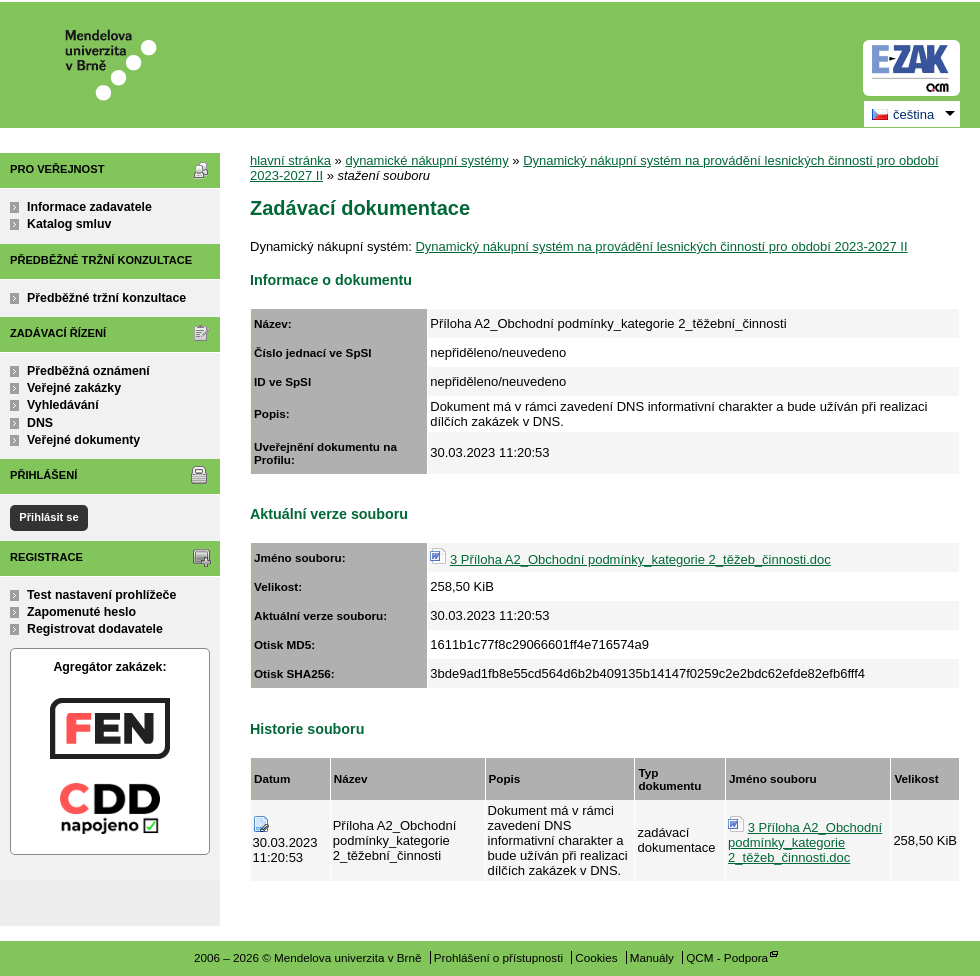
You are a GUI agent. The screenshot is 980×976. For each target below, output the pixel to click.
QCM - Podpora (727, 957)
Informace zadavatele (89, 207)
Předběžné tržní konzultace (106, 298)
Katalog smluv (69, 224)
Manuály (652, 957)
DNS (40, 423)
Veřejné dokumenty (83, 440)
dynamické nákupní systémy (426, 160)
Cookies (596, 957)
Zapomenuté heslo (81, 612)
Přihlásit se (48, 517)
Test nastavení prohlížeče (101, 595)
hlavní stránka (290, 160)
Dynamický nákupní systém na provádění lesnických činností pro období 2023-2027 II (661, 246)
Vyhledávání (63, 405)
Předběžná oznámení (88, 371)
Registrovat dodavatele (95, 629)
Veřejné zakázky (74, 388)
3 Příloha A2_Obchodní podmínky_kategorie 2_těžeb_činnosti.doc (640, 559)
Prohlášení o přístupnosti (498, 957)
